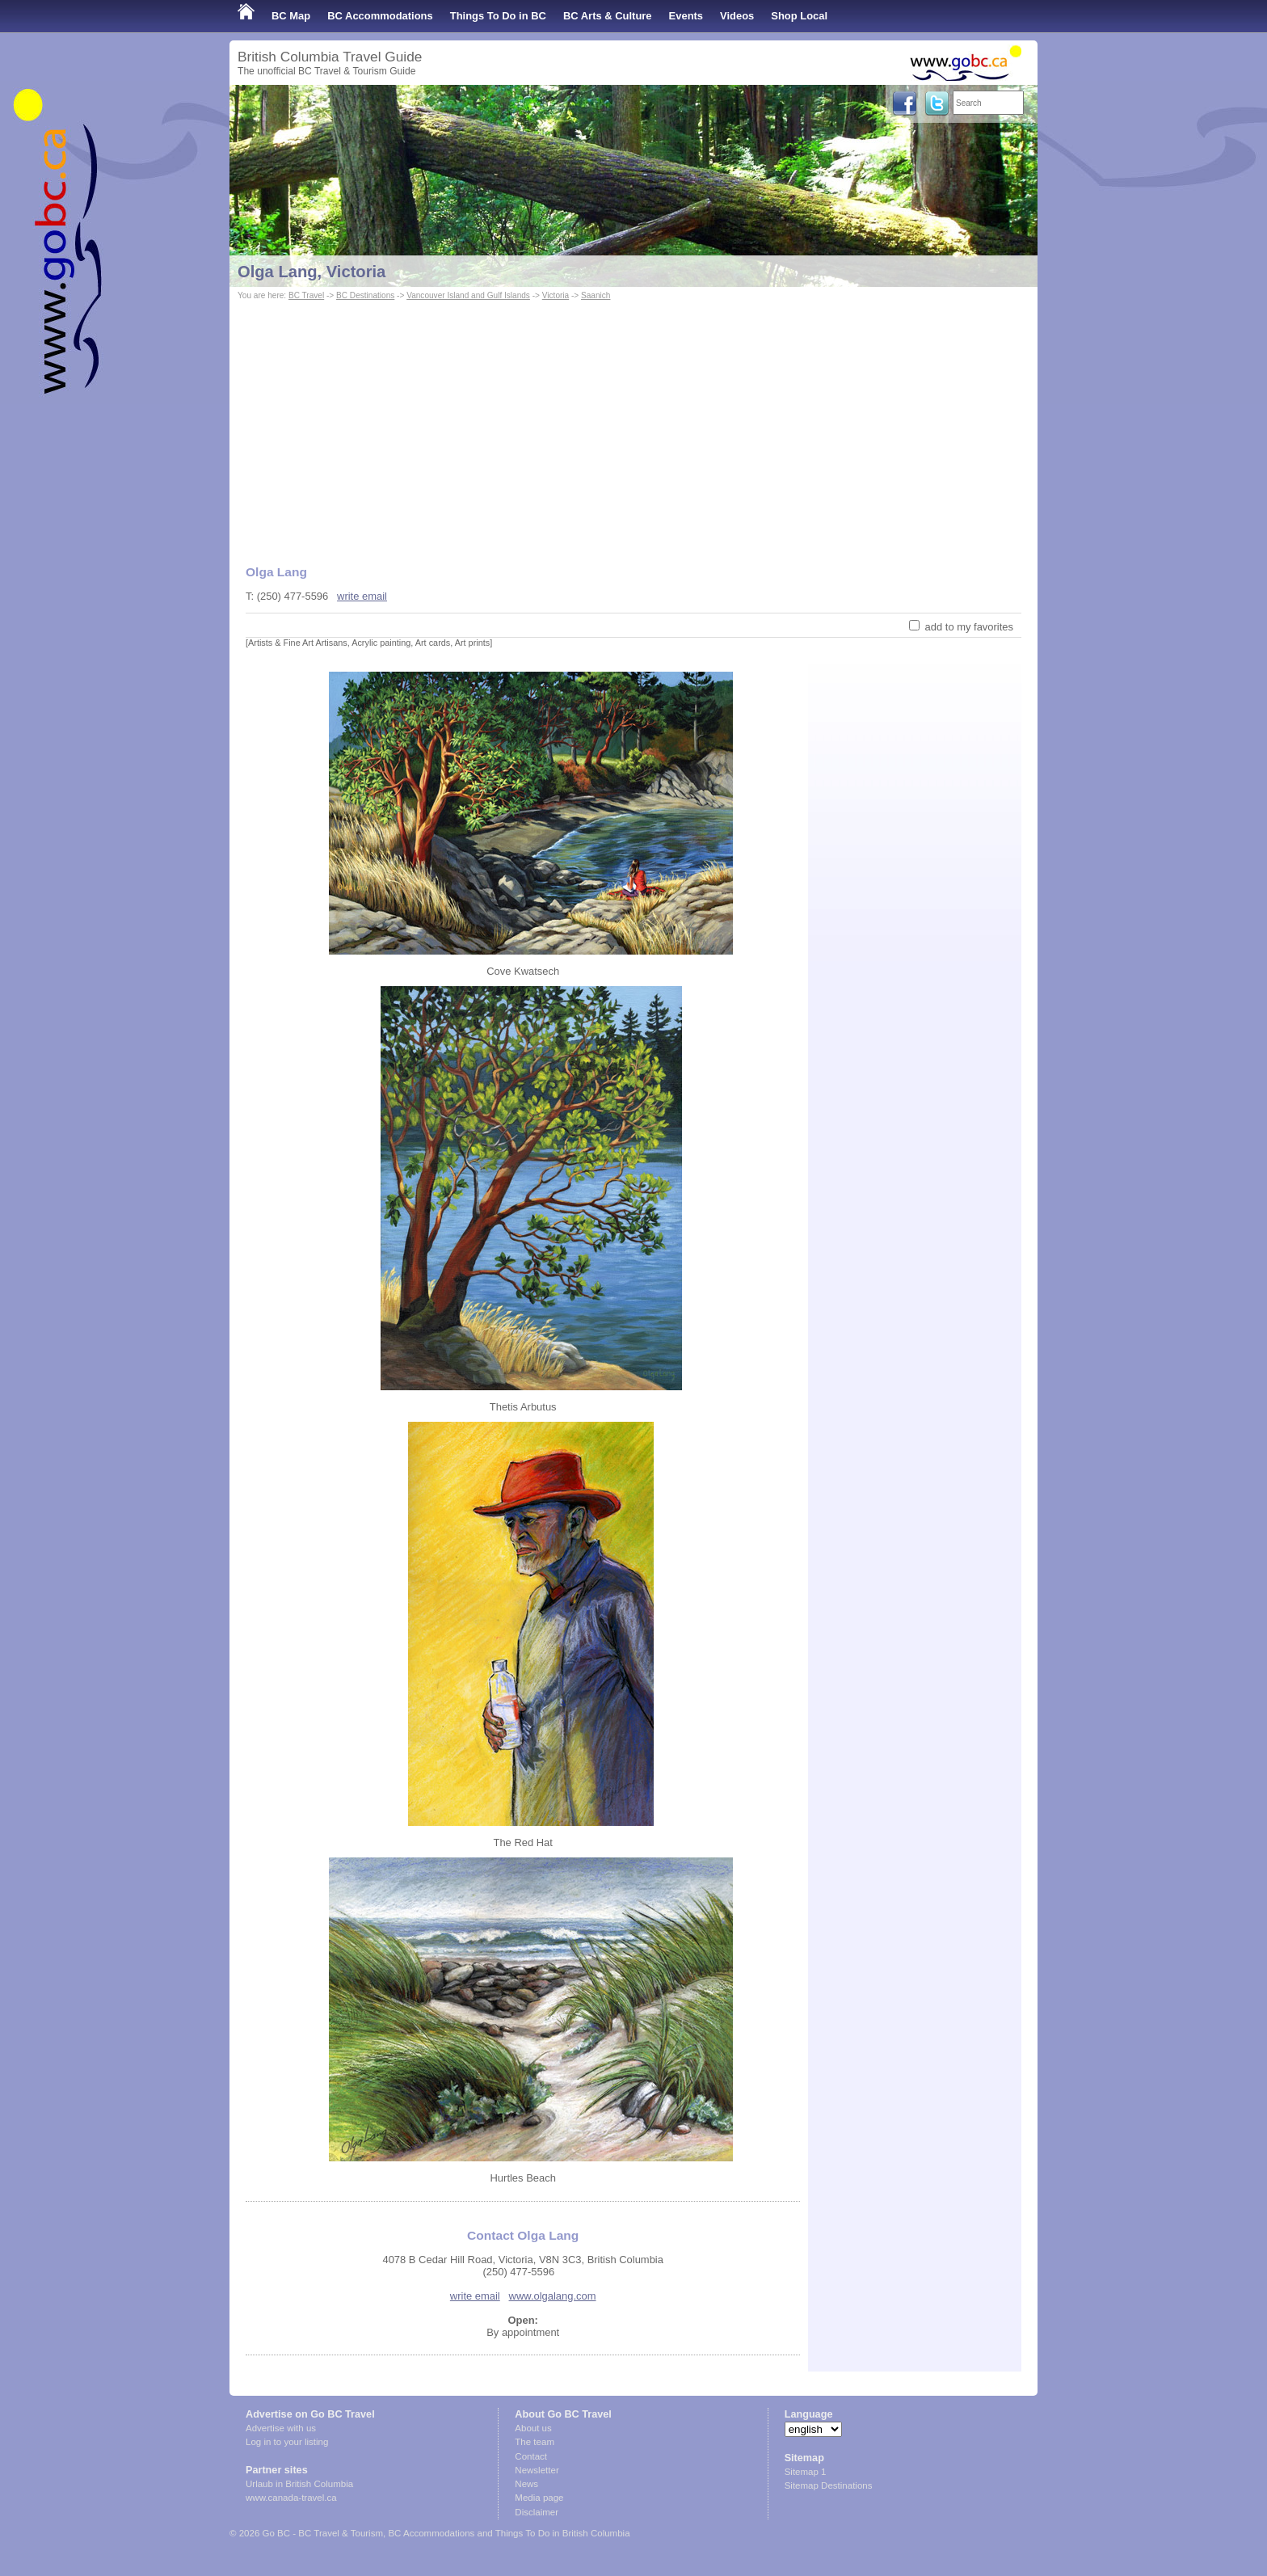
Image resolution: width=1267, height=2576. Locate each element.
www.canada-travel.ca (291, 2497)
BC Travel (306, 295)
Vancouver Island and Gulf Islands (468, 295)
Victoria (555, 295)
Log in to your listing (287, 2442)
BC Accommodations (380, 16)
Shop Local (799, 16)
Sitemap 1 (806, 2472)
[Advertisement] (633, 425)
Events (686, 16)
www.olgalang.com (552, 2296)
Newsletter (536, 2470)
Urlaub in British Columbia (299, 2484)
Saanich (595, 295)
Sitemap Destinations (829, 2485)
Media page (539, 2497)
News (526, 2484)
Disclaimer (536, 2512)
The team (534, 2442)
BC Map (291, 16)
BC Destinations (365, 295)
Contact (531, 2456)
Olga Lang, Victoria (311, 271)
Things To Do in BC (498, 16)
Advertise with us (281, 2428)
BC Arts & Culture (607, 16)
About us (533, 2428)
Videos (737, 16)
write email (362, 596)
